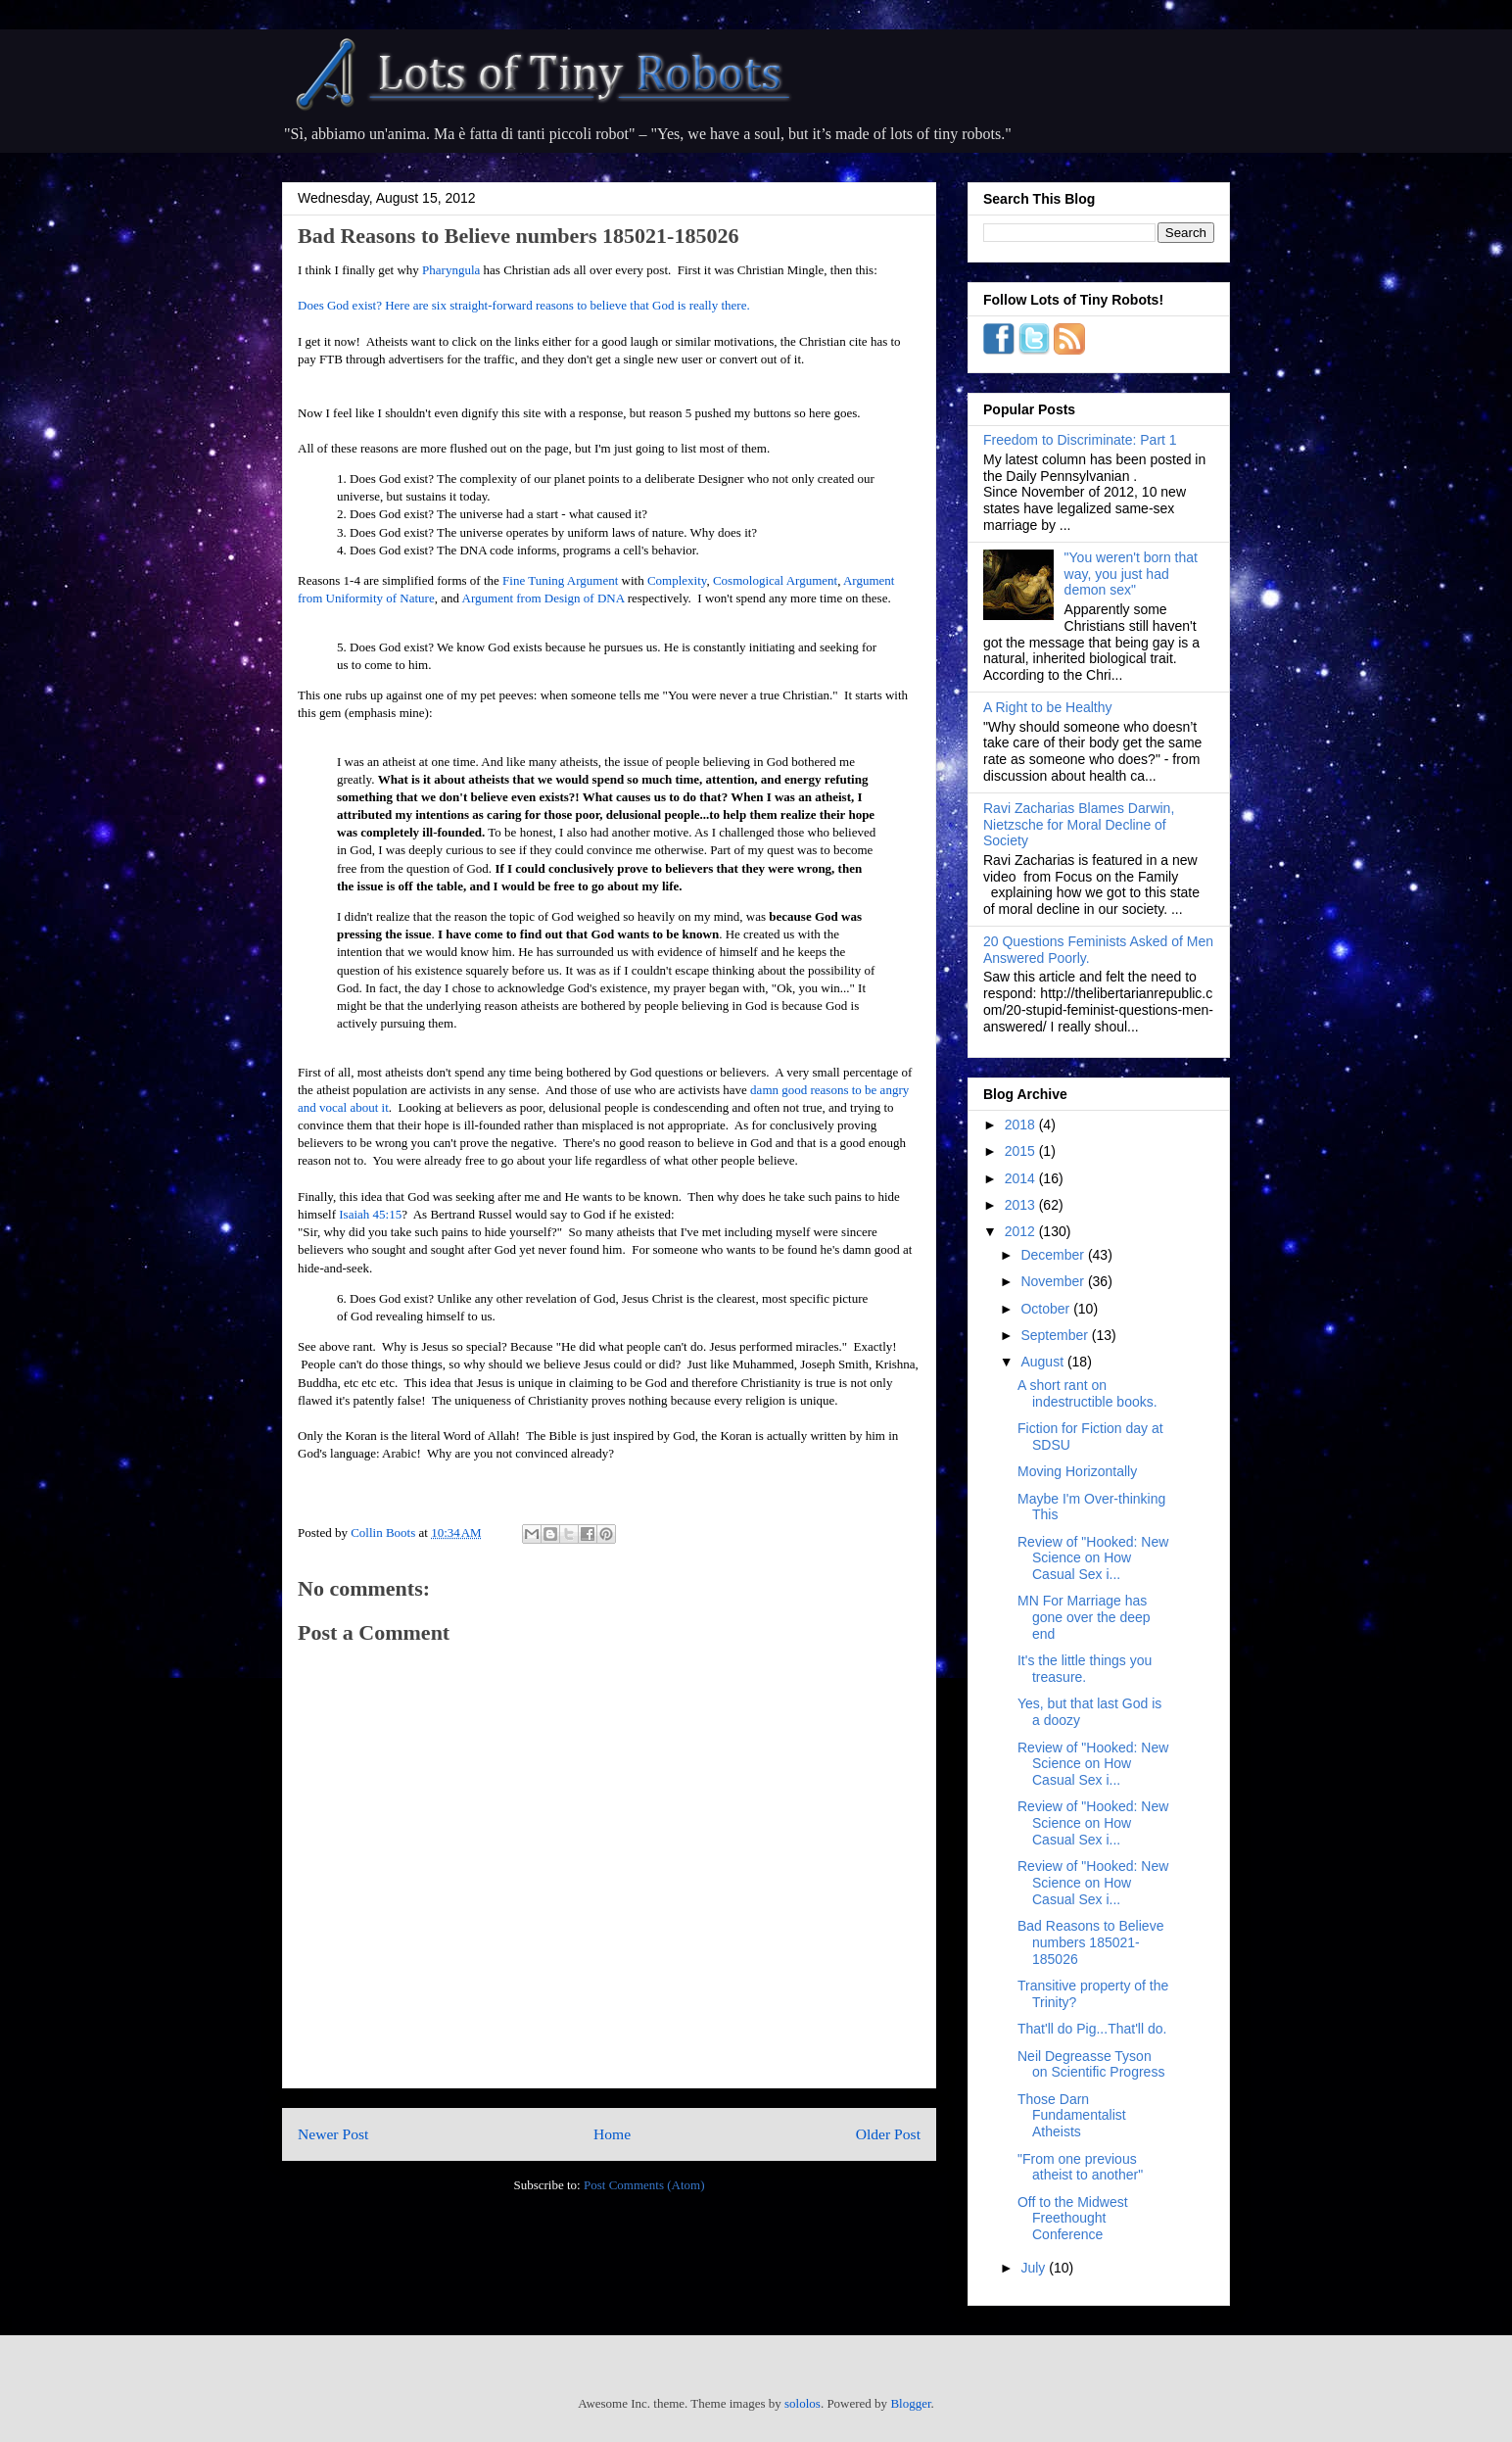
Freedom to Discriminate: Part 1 (1080, 440)
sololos (802, 2403)
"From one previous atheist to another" (1080, 2167)
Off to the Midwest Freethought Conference (1072, 2218)
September (1055, 1335)
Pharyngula (451, 270)
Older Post (888, 2134)
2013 (1022, 1205)
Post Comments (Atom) (644, 2185)
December (1053, 1255)
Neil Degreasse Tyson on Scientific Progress (1090, 2064)
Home (612, 2134)
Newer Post (333, 2134)
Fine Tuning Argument (560, 580)
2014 (1022, 1178)
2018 (1022, 1124)
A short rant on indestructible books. (1087, 1393)
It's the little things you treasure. (1084, 1668)
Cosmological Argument (775, 580)
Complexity (677, 580)
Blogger (910, 2403)
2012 (1022, 1231)
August (1043, 1361)
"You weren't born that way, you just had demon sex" (1131, 574)
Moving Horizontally (1077, 1471)
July (1034, 2267)
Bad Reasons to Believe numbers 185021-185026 (1090, 1942)
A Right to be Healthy (1047, 707)
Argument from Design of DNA (543, 598)
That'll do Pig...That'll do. (1091, 2028)
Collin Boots (384, 1532)
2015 (1022, 1151)
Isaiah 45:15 (370, 1214)
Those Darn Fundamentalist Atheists (1071, 2115)
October (1046, 1309)
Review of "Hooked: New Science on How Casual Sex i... (1092, 1558)
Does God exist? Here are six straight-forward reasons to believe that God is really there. (524, 305)
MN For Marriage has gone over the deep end (1084, 1617)
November (1053, 1281)
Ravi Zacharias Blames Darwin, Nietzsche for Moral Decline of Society (1078, 824)
